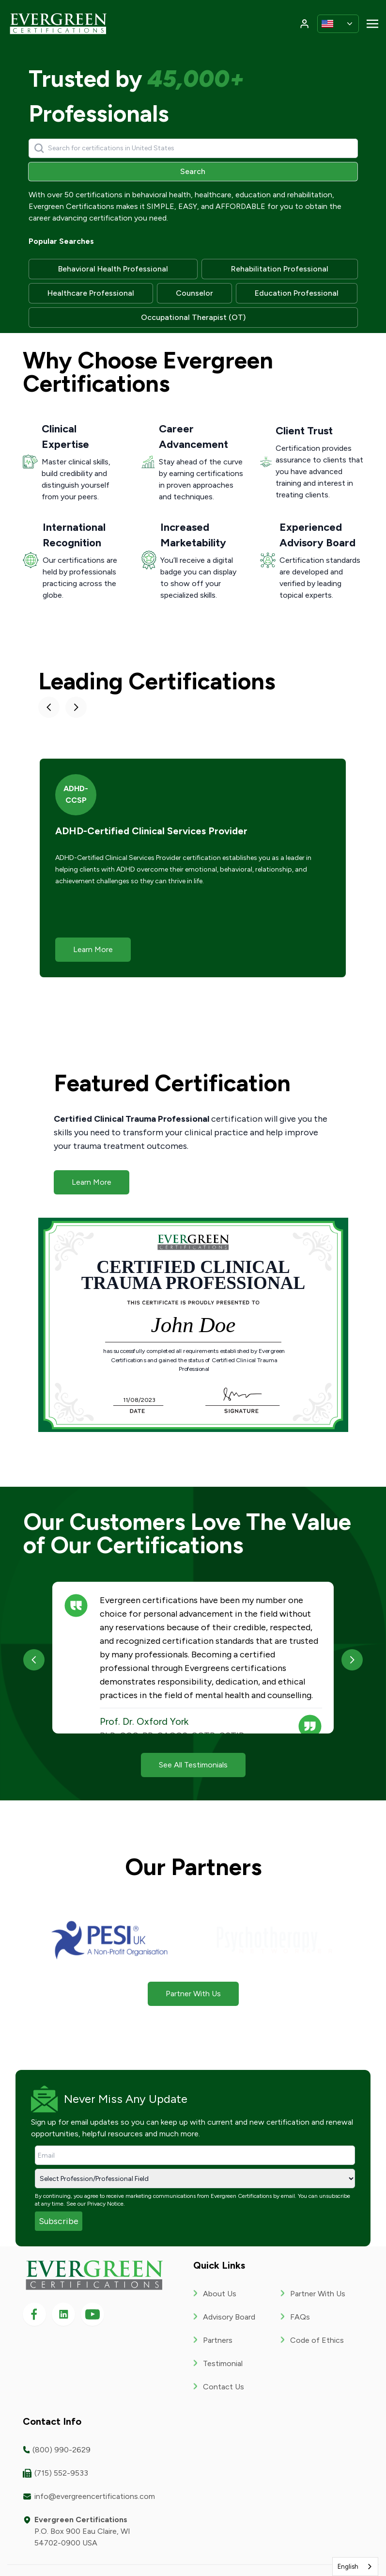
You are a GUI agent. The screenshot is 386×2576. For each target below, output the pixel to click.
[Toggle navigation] (372, 23)
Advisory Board (229, 2317)
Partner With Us (317, 2293)
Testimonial (223, 2363)
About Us (219, 2293)
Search (192, 171)
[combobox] (355, 2566)
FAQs (300, 2317)
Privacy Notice (105, 2203)
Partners (217, 2340)
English (348, 2566)
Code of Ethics (317, 2340)
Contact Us (223, 2386)
